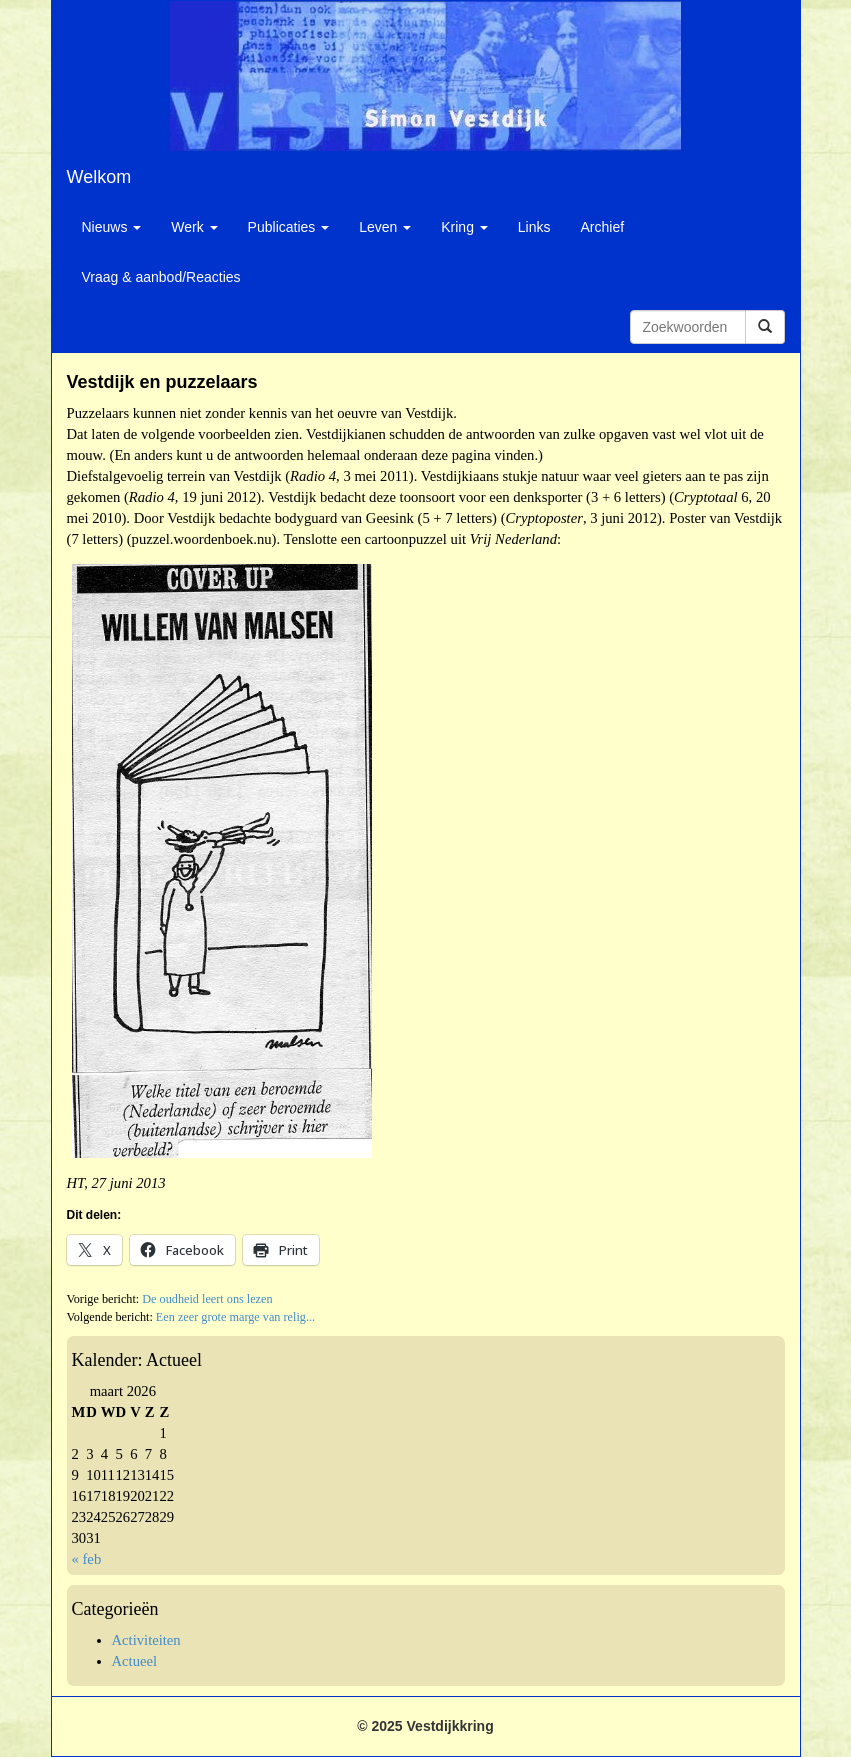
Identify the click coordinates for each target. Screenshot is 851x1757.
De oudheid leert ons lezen (207, 1299)
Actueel (135, 1661)
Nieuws (112, 227)
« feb (87, 1559)
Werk (194, 227)
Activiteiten (146, 1640)
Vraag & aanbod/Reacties (161, 277)
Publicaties (289, 227)
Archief (603, 227)
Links (534, 227)
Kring (464, 227)
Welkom (99, 177)
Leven (385, 227)
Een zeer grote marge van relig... (235, 1317)
